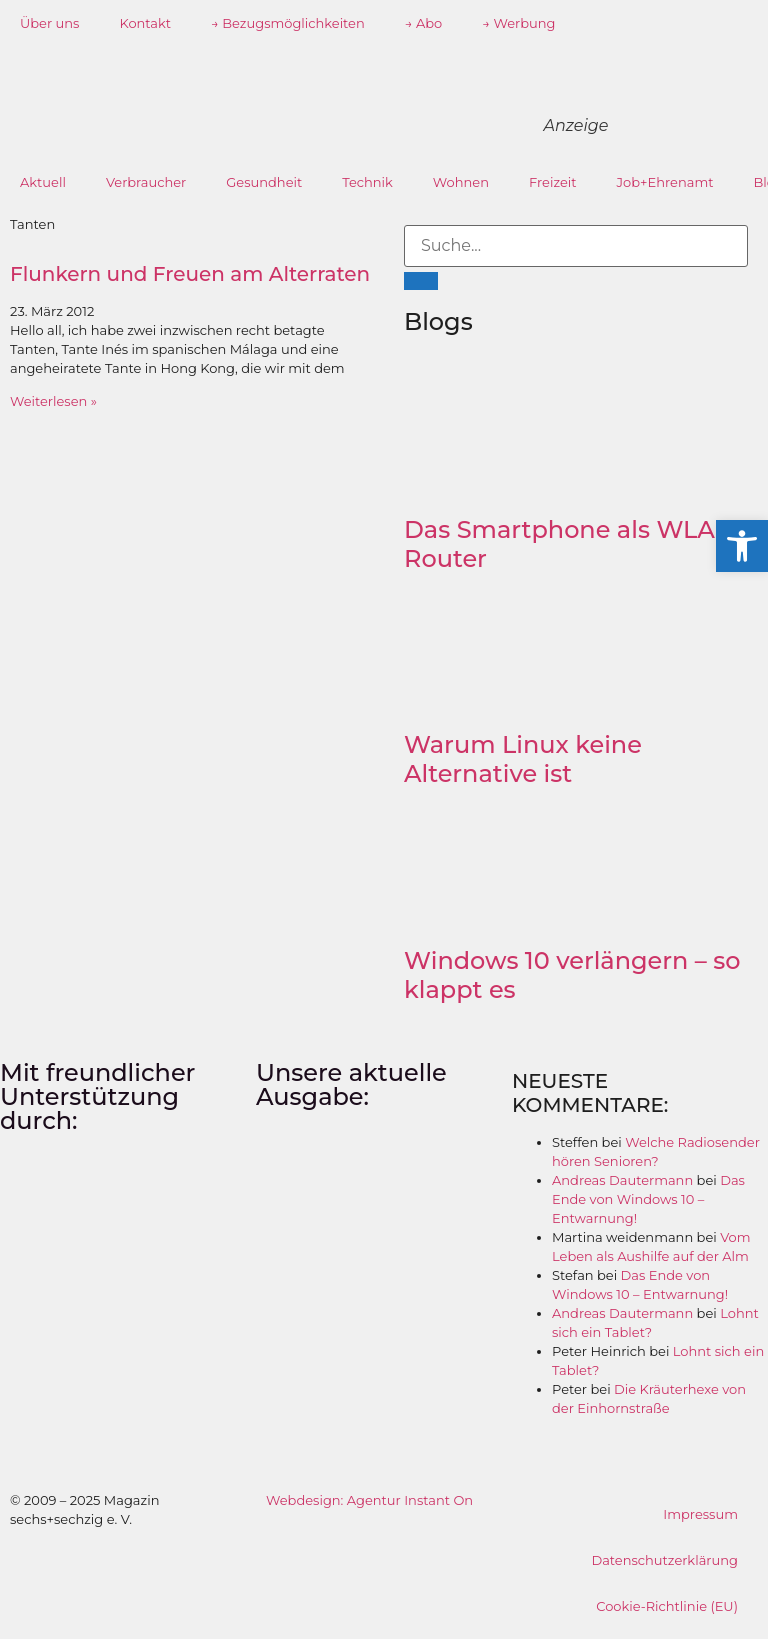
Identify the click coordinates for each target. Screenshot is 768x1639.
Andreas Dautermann (622, 1180)
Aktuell (43, 182)
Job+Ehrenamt (665, 182)
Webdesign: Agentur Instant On (369, 1500)
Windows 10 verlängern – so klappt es (572, 975)
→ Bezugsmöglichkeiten (288, 23)
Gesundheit (264, 182)
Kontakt (145, 23)
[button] (742, 546)
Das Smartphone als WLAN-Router (574, 544)
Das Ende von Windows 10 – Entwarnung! (648, 1199)
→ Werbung (518, 23)
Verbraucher (146, 182)
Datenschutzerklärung (664, 1560)
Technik (367, 182)
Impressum (700, 1514)
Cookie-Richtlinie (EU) (667, 1606)
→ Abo (424, 23)
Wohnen (461, 182)
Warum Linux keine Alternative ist (523, 759)
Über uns (49, 23)
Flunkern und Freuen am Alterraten (190, 274)
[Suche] (421, 281)
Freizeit (553, 182)
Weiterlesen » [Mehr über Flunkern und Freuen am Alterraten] (53, 401)
